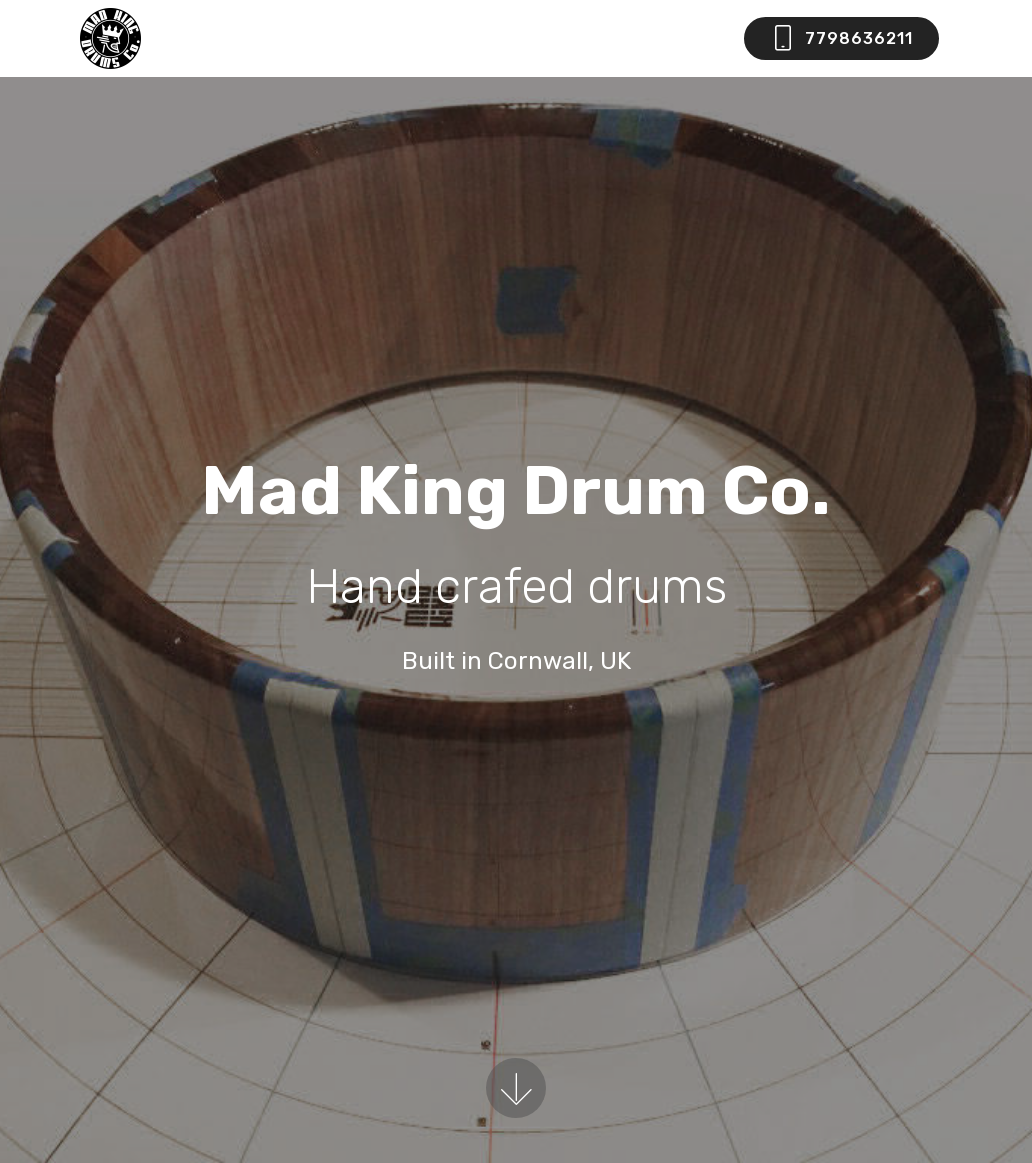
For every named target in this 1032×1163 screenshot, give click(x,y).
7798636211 (841, 39)
